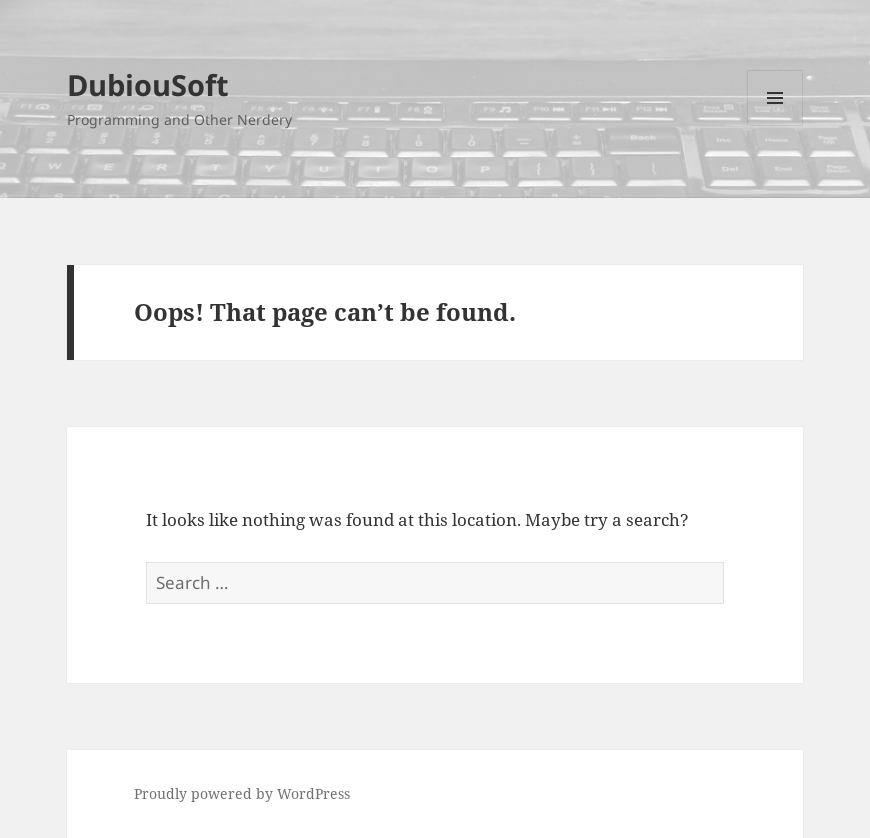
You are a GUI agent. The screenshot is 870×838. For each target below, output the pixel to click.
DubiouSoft (148, 84)
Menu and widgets (775, 125)
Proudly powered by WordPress (242, 793)
